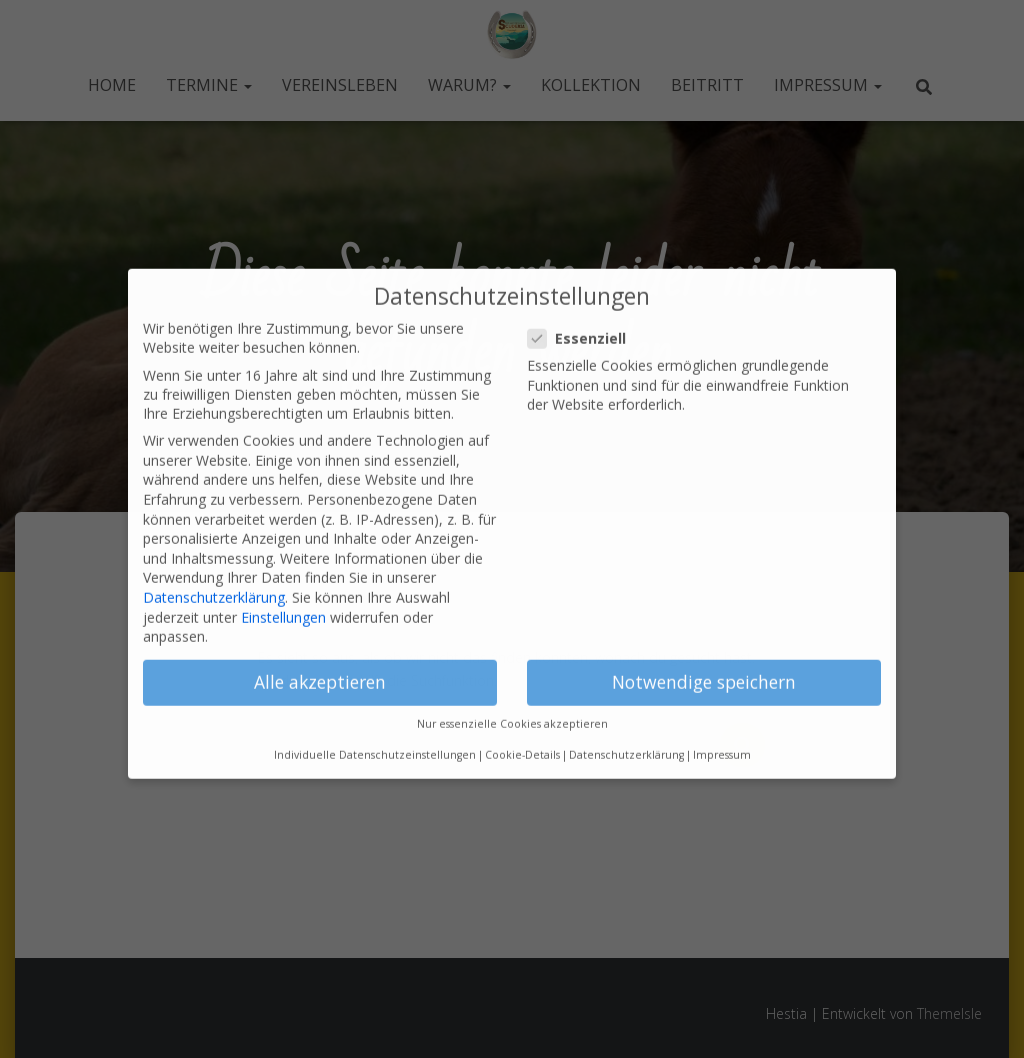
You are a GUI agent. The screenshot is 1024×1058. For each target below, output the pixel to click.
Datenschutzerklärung (214, 572)
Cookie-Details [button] (522, 730)
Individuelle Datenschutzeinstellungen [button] (375, 730)
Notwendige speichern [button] (704, 657)
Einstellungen (283, 591)
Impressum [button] (722, 730)
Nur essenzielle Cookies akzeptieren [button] (512, 699)
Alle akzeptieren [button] (320, 657)
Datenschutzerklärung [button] (626, 730)
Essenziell (583, 313)
